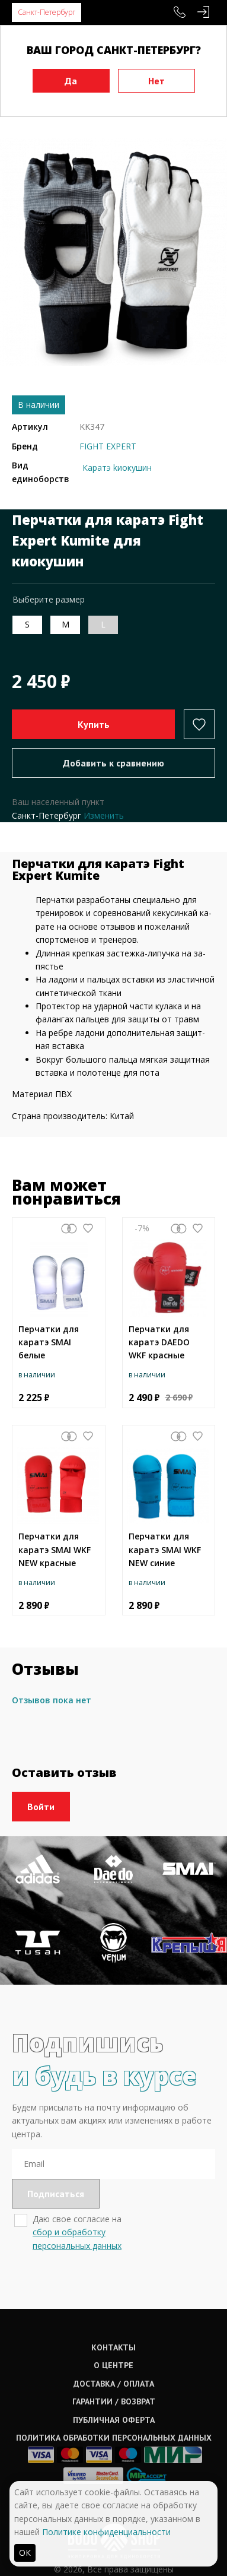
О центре (113, 2365)
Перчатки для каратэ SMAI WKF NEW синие (165, 1550)
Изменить (104, 815)
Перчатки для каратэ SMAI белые (48, 1342)
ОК (25, 2552)
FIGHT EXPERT (107, 446)
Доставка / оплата (113, 2383)
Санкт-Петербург (46, 12)
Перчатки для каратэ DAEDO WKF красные (159, 1342)
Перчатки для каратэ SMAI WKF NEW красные (54, 1550)
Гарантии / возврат (113, 2401)
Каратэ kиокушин (117, 467)
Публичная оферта (114, 2420)
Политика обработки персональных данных (114, 2437)
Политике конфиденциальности (106, 2531)
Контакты (113, 2347)
